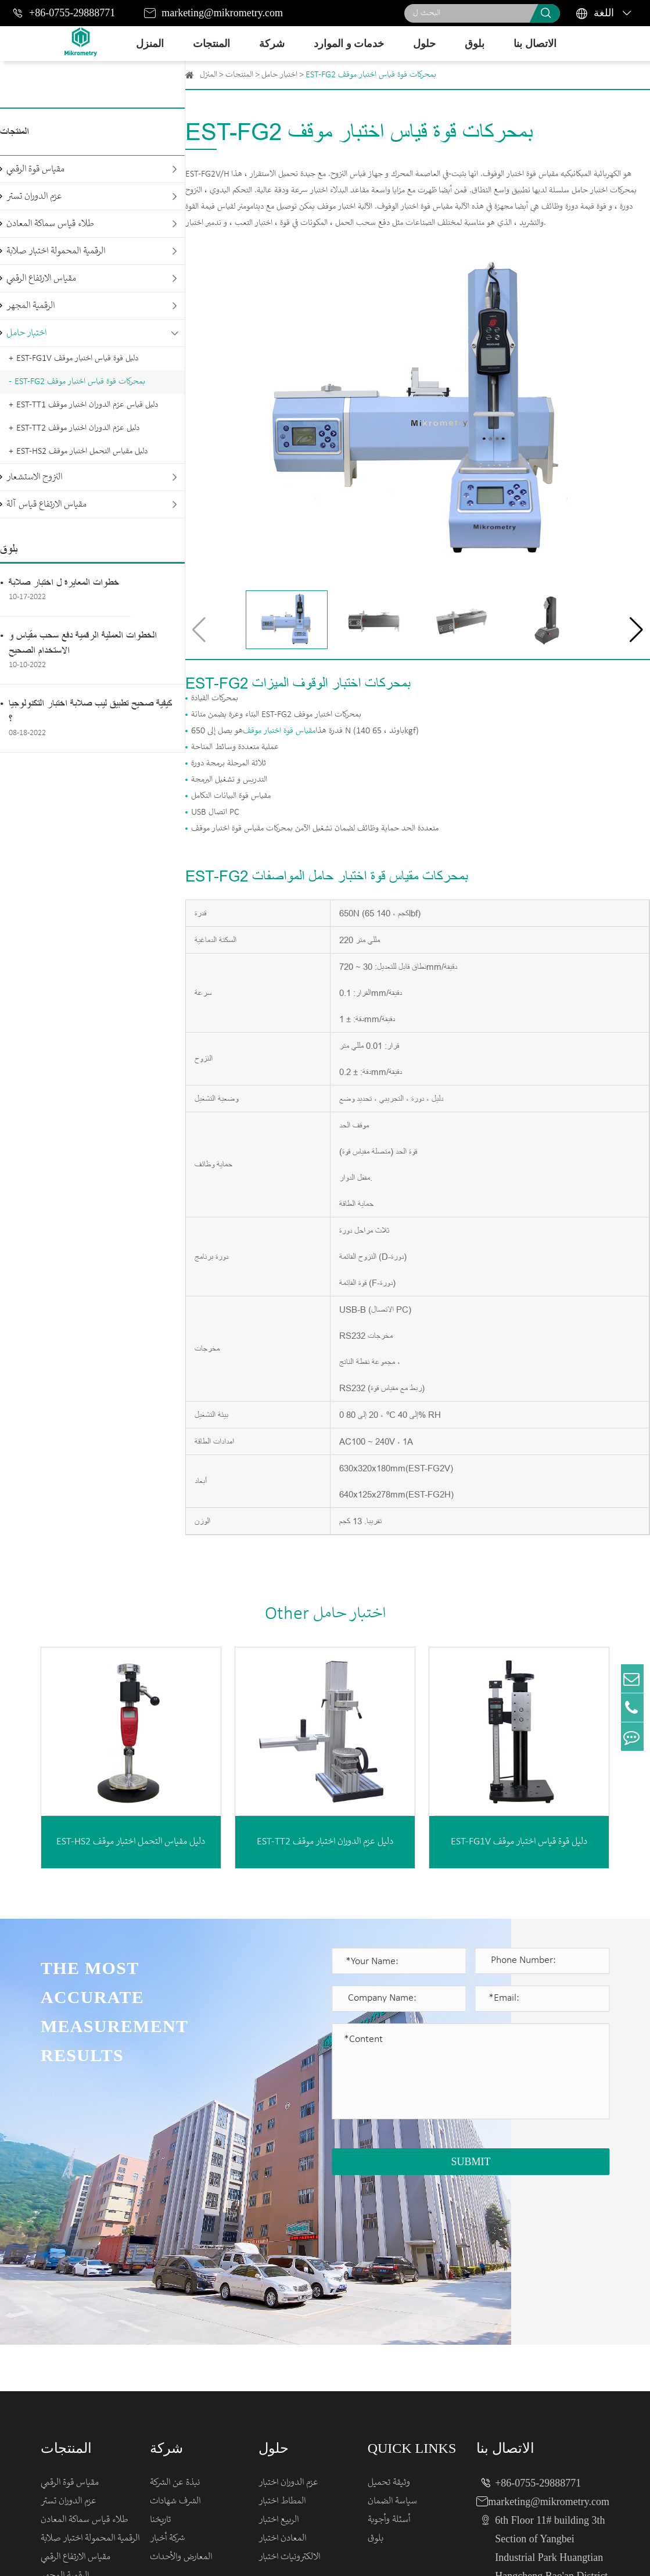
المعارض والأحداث (181, 2398)
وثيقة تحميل (389, 2324)
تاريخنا (160, 2361)
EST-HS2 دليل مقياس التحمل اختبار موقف (82, 451)
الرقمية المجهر (30, 305)
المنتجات (211, 43)
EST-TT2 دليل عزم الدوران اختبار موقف (77, 428)
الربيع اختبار (278, 2361)
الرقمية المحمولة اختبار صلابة (55, 251)
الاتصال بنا (534, 43)
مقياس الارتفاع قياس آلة (46, 504)
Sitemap (514, 2554)
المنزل (150, 43)
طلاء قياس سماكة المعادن (50, 224)
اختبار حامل (26, 333)
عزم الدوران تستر (34, 196)
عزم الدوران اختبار (288, 2324)
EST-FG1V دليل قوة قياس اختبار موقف (77, 358)
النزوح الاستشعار (34, 477)
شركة (272, 43)
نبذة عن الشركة (175, 2324)
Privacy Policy (578, 2554)
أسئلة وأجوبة (389, 2361)
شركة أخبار (167, 2379)
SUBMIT (470, 2161)
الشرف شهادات (175, 2342)
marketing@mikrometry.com (222, 13)
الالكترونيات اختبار (289, 2398)
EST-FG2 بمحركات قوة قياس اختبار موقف (80, 381)
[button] (636, 630)
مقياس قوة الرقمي (35, 169)
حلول (424, 43)
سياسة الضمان (392, 2342)
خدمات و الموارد (349, 43)
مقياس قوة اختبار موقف (279, 731)
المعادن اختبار (282, 2379)
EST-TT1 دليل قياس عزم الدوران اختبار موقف (87, 405)
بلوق (474, 43)
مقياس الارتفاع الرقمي (41, 278)
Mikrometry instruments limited (205, 2554)
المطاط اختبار (282, 2342)
